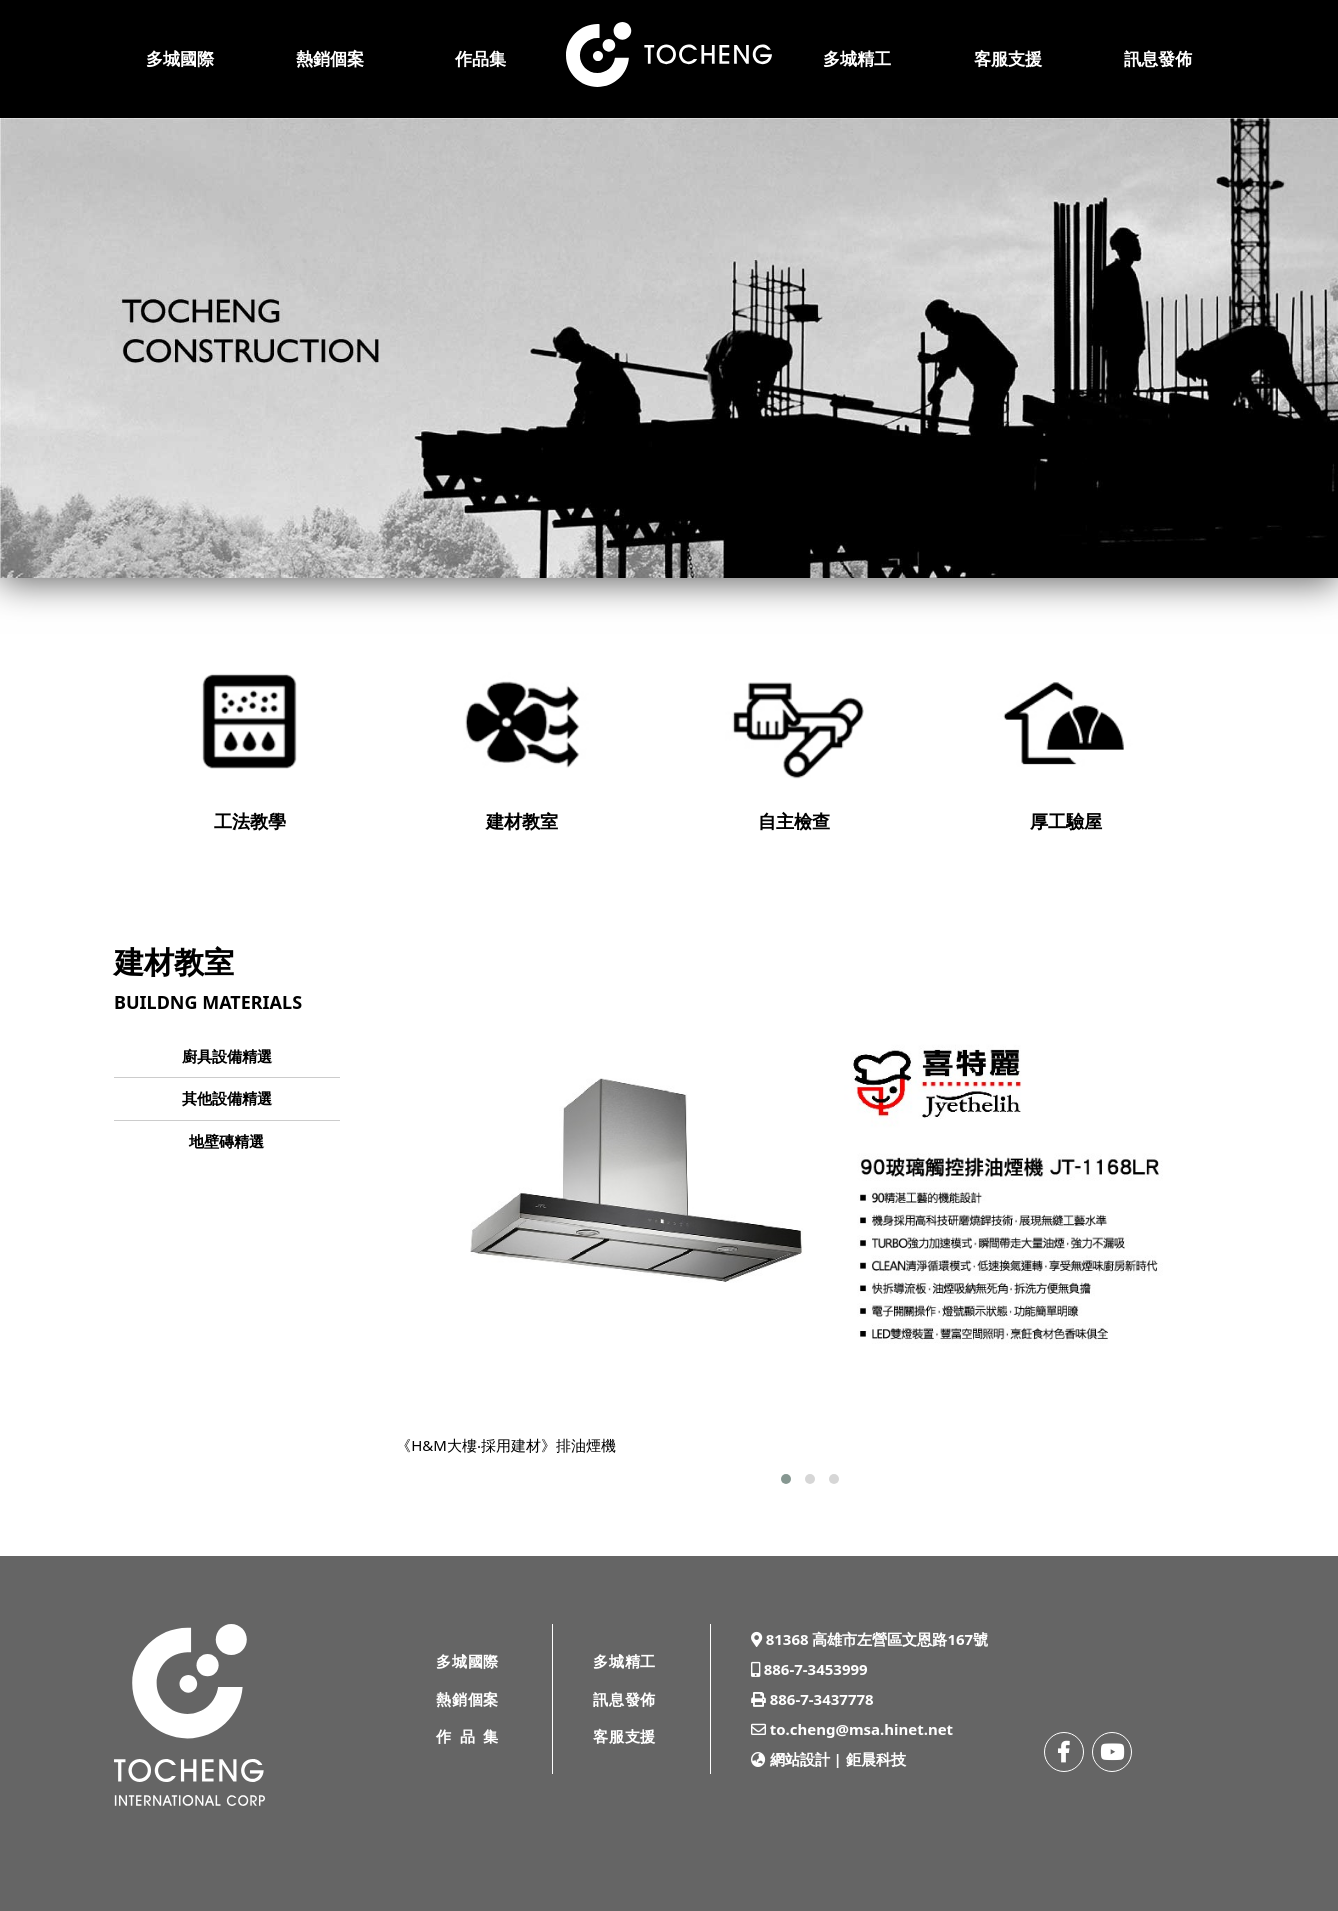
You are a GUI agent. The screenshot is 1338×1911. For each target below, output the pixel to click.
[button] (786, 1479)
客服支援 (1008, 58)
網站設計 (800, 1759)
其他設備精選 (227, 1098)
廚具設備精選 (227, 1056)
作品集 (480, 58)
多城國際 (180, 58)
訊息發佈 (1158, 58)
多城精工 (857, 58)
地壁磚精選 (226, 1141)
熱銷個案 (330, 58)
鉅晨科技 (876, 1759)
